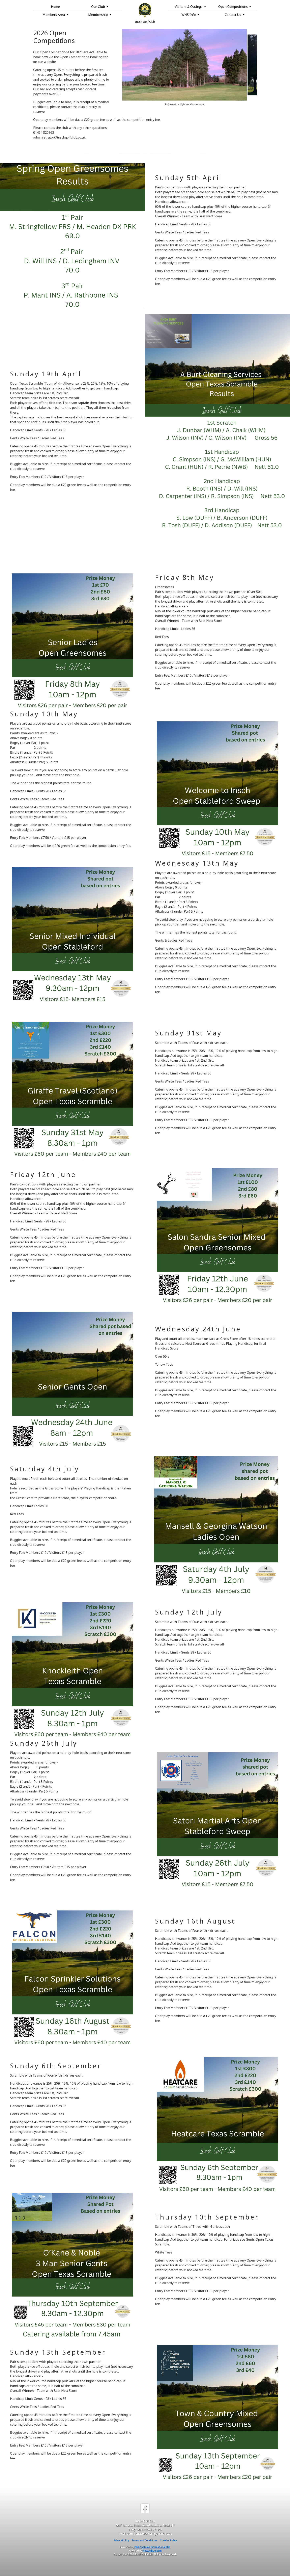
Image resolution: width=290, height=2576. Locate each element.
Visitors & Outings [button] (189, 6)
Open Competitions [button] (233, 6)
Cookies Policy (168, 2540)
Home (55, 6)
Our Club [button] (98, 6)
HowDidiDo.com (152, 2550)
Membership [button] (98, 14)
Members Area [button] (54, 14)
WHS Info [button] (189, 14)
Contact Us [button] (233, 14)
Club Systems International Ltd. (152, 2547)
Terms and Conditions (144, 2540)
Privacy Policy (121, 2540)
